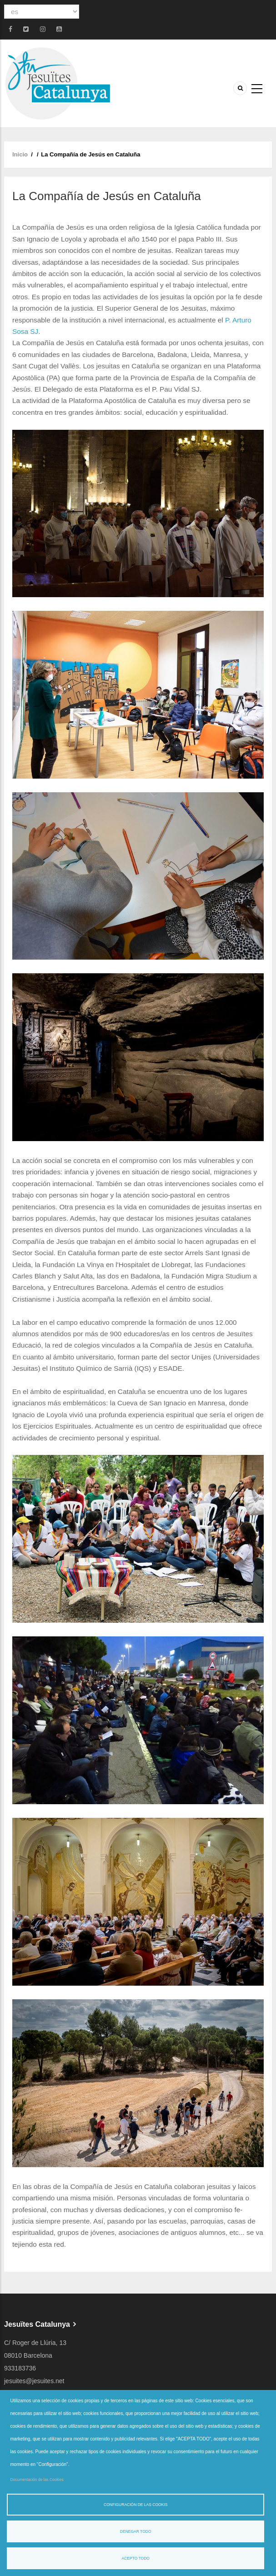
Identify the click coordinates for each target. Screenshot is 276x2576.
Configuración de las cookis (135, 2504)
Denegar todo (135, 2531)
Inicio (20, 154)
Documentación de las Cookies (37, 2479)
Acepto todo (135, 2558)
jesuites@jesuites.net (34, 2381)
